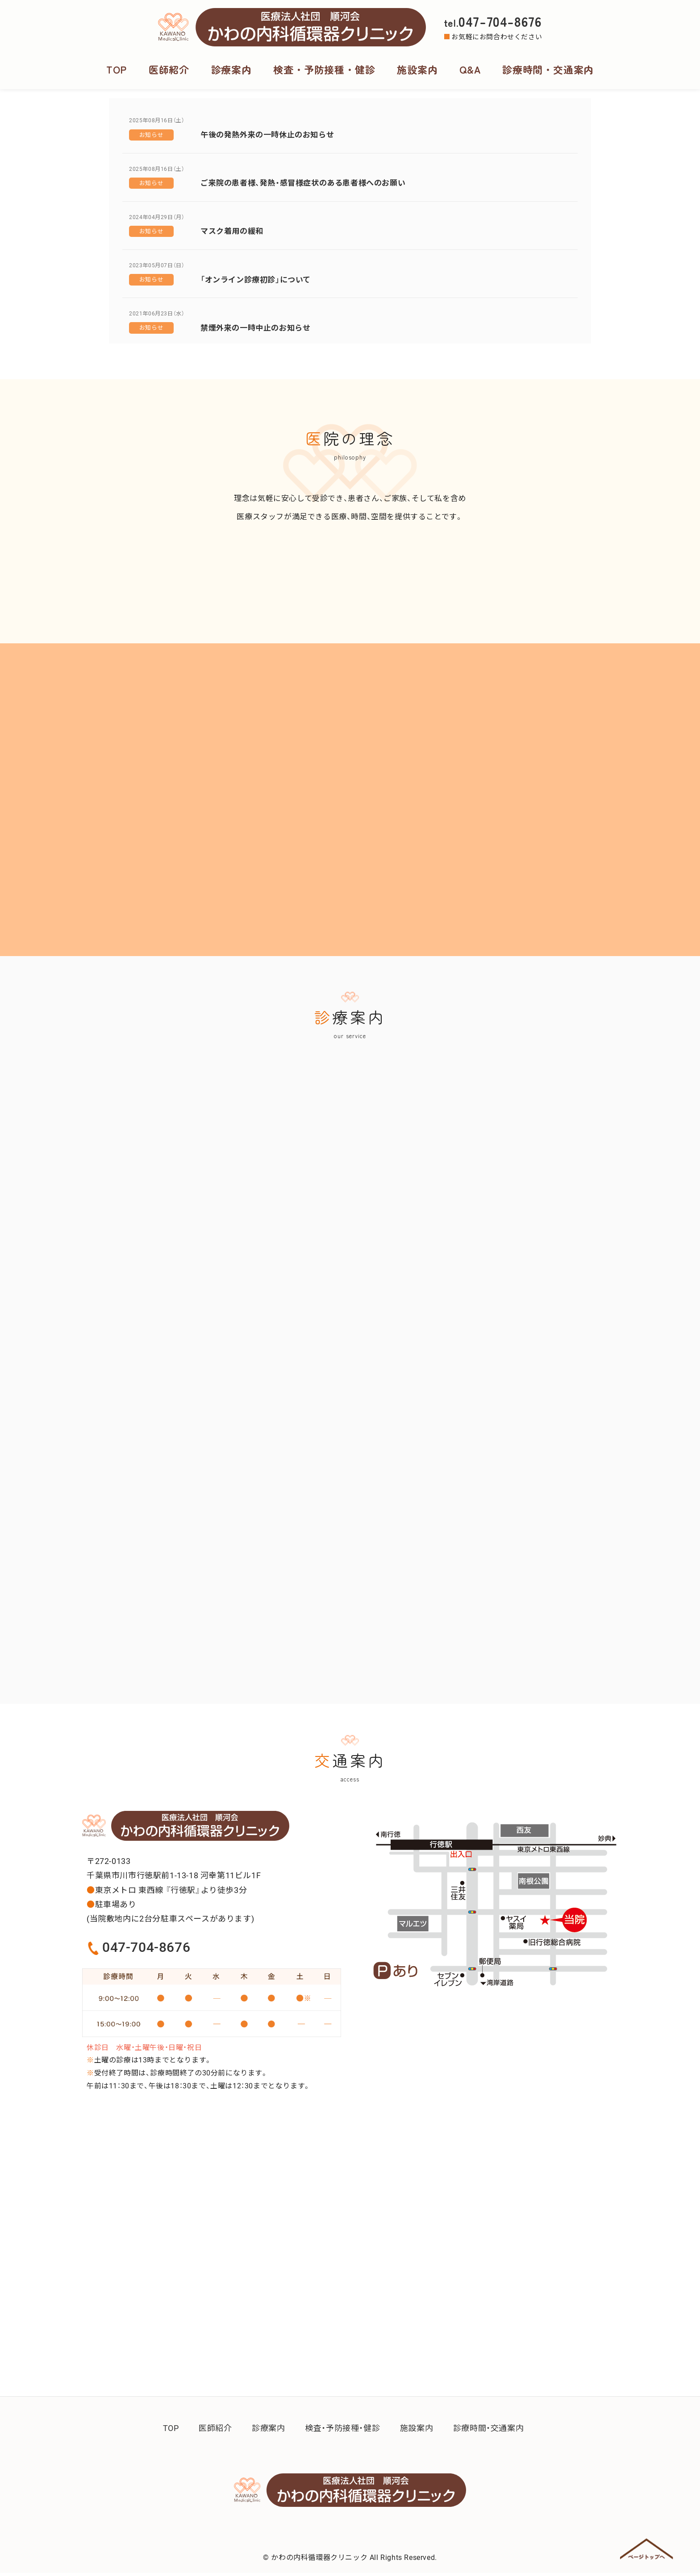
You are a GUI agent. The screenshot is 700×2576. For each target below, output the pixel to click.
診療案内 (232, 69)
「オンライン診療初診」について (255, 279)
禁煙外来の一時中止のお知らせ (255, 327)
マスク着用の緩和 (231, 231)
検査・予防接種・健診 (324, 69)
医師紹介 (170, 69)
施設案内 (417, 69)
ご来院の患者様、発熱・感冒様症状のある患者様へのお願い (302, 182)
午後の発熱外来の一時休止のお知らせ (267, 134)
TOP (118, 69)
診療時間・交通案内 (546, 69)
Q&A (469, 69)
